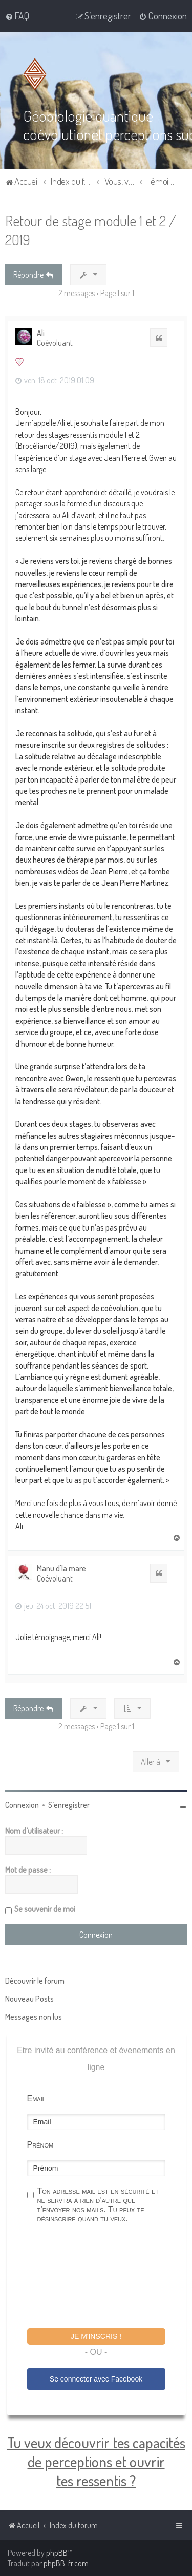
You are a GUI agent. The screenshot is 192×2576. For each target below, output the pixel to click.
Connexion (22, 1805)
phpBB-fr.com (66, 2563)
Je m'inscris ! (96, 2336)
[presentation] (105, 2277)
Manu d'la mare (61, 1568)
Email (36, 2098)
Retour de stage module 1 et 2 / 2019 (90, 230)
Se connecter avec (96, 2378)
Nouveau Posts (29, 1999)
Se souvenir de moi (44, 1909)
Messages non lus (33, 2017)
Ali (41, 333)
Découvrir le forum (35, 1981)
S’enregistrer (69, 1805)
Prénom (40, 2144)
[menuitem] (17, 16)
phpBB (57, 2553)
